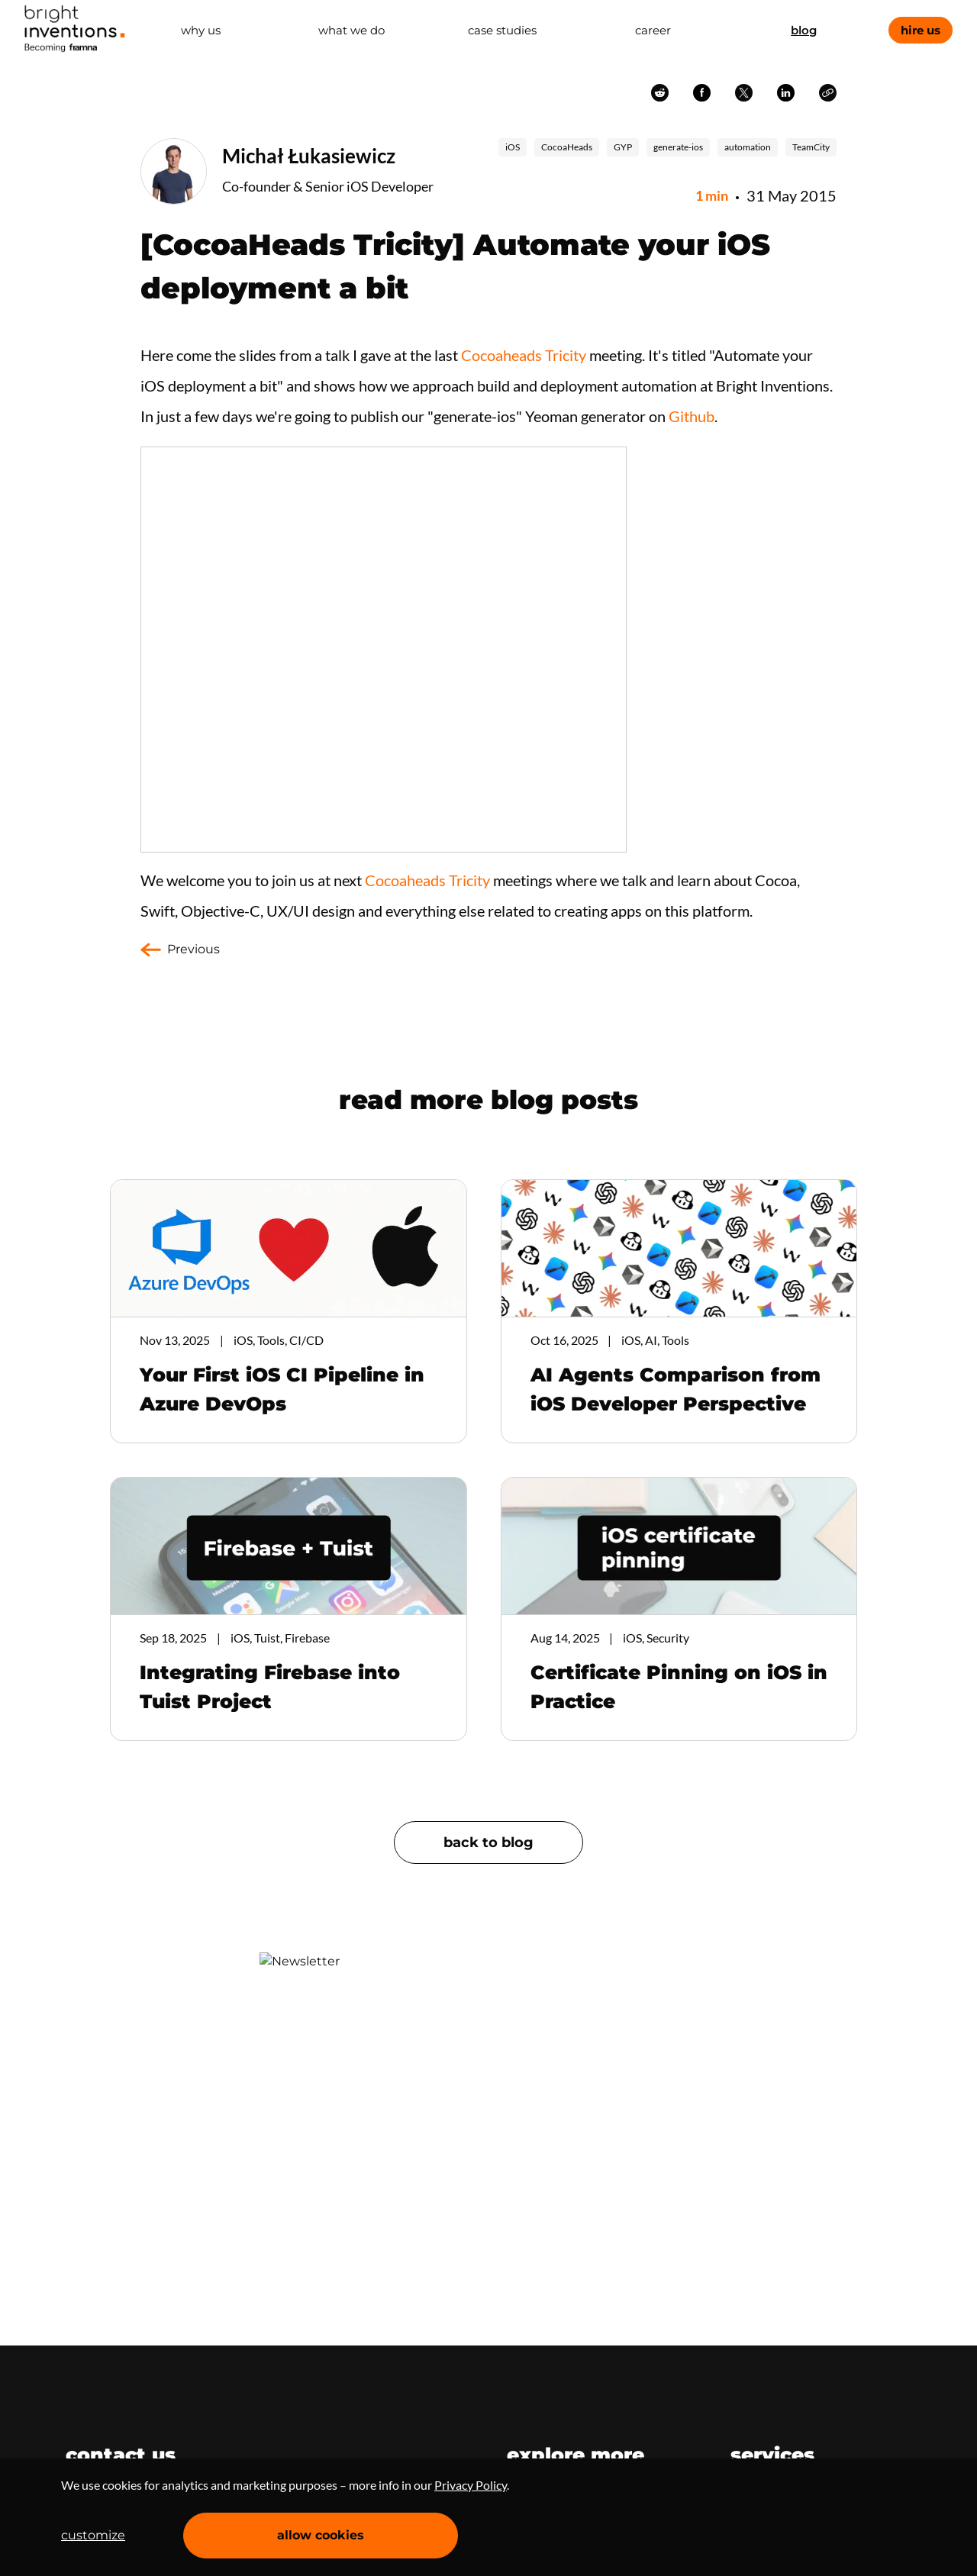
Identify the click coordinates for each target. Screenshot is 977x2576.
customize (93, 2535)
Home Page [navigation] (74, 29)
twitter (744, 93)
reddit (660, 93)
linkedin (786, 93)
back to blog (488, 1842)
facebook (702, 93)
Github (691, 416)
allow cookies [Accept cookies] (320, 2535)
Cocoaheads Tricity (523, 355)
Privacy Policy (470, 2485)
